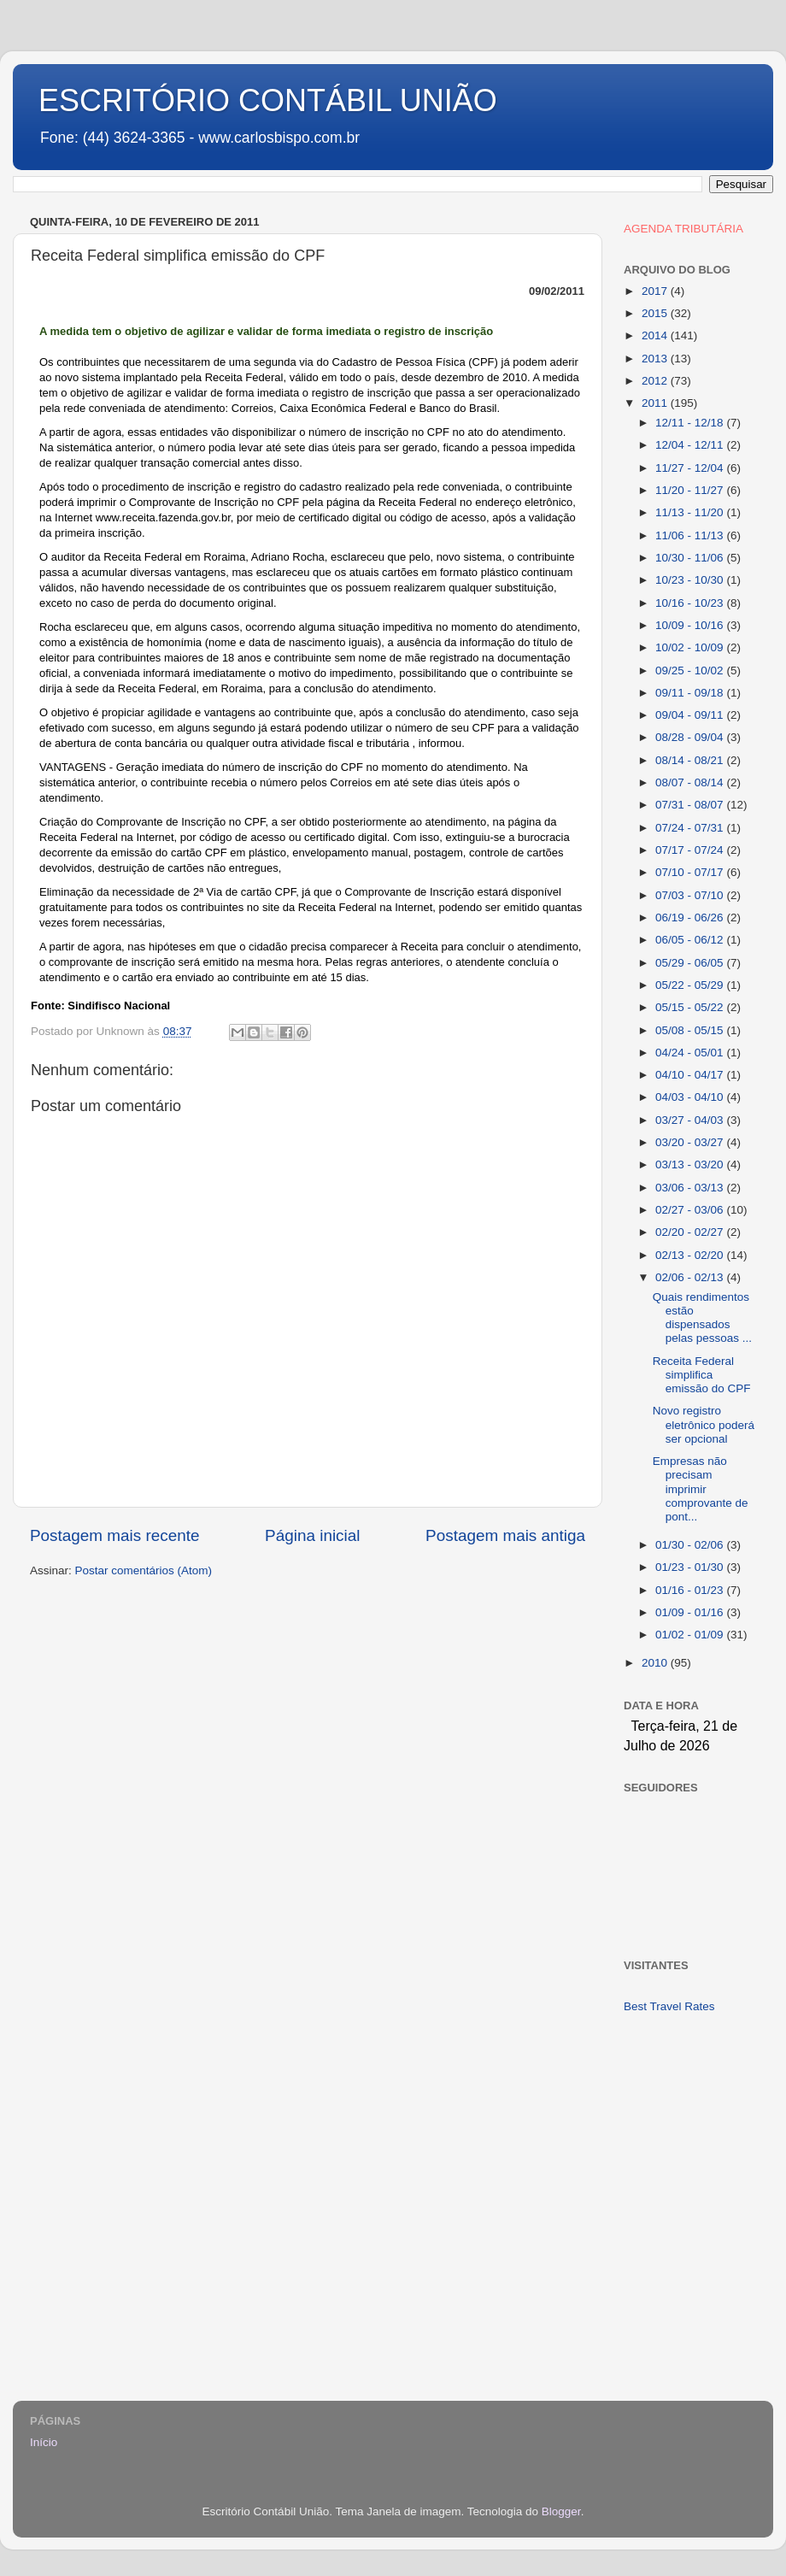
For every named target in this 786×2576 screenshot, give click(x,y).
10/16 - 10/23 (690, 603)
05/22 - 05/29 (690, 985)
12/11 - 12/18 (690, 422)
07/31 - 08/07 (690, 804)
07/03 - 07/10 (690, 895)
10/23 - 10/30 (690, 579)
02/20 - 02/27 (690, 1232)
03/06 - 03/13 (690, 1187)
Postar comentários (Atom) (144, 1570)
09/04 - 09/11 (690, 715)
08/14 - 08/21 (690, 760)
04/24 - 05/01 (690, 1052)
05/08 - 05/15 (690, 1030)
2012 (656, 380)
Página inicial (312, 1535)
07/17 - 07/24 (690, 850)
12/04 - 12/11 (690, 444)
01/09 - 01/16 (690, 1612)
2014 (656, 335)
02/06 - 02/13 (690, 1277)
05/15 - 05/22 (690, 1007)
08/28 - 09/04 (690, 737)
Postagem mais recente (114, 1535)
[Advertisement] (690, 2094)
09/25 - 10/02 (690, 670)
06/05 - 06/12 (690, 939)
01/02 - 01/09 (690, 1634)
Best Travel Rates (669, 2006)
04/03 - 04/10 (690, 1097)
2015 (656, 313)
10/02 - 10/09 (690, 647)
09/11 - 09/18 (690, 692)
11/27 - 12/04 (690, 468)
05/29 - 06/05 (690, 962)
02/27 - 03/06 (690, 1209)
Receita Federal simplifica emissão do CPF (702, 1375)
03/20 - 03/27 (690, 1142)
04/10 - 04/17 (690, 1074)
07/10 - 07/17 (690, 872)
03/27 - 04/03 (690, 1120)
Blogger (561, 2511)
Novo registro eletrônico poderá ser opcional (703, 1424)
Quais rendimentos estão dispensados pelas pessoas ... (702, 1318)
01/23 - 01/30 (690, 1567)
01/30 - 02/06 (690, 1544)
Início (43, 2442)
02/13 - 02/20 (690, 1255)
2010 (656, 1662)
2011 (656, 403)
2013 (656, 358)
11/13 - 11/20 (690, 512)
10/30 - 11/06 (690, 557)
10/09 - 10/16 (690, 625)
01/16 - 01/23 (690, 1590)
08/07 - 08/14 (690, 782)
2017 (656, 291)
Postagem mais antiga (505, 1535)
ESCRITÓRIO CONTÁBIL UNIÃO (267, 100)
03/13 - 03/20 (690, 1164)
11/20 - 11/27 (690, 490)
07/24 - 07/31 (690, 827)
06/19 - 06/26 (690, 917)
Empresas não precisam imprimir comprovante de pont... (700, 1489)
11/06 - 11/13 (690, 535)
